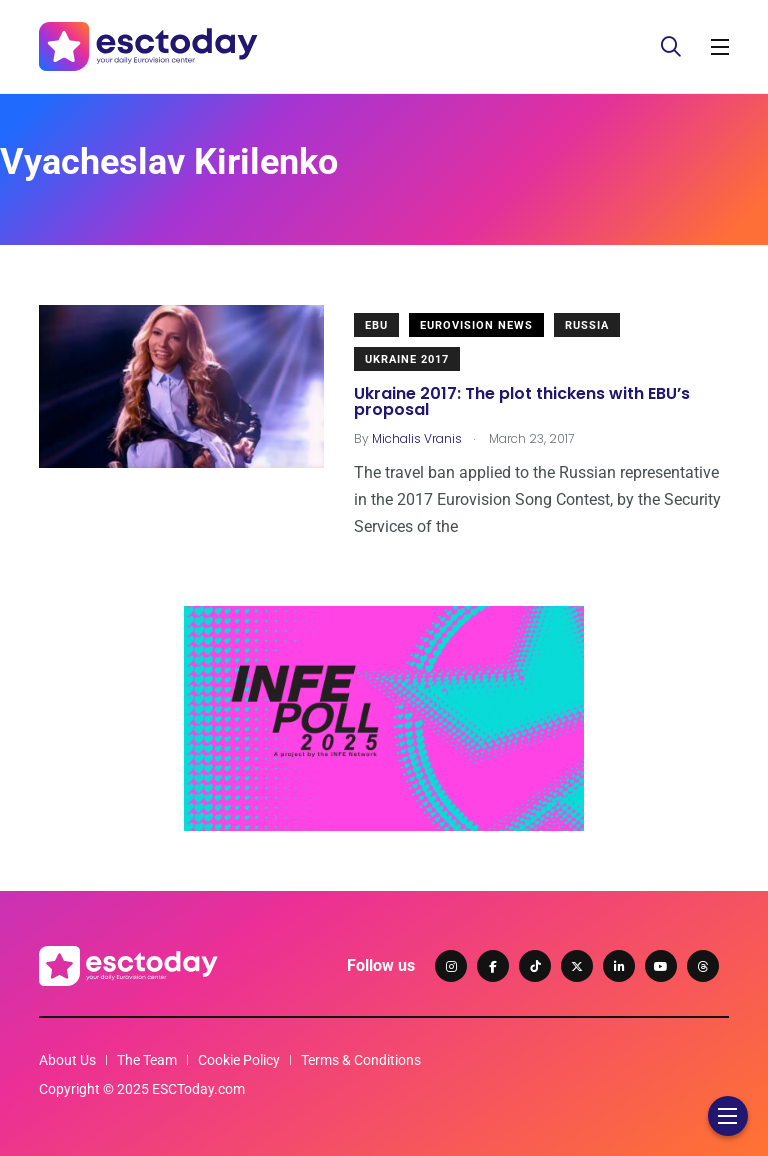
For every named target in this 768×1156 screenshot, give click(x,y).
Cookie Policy (239, 1060)
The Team (147, 1060)
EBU (376, 325)
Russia (587, 325)
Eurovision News (476, 325)
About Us (67, 1060)
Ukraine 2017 (407, 359)
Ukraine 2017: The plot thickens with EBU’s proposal (522, 401)
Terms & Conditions (361, 1060)
